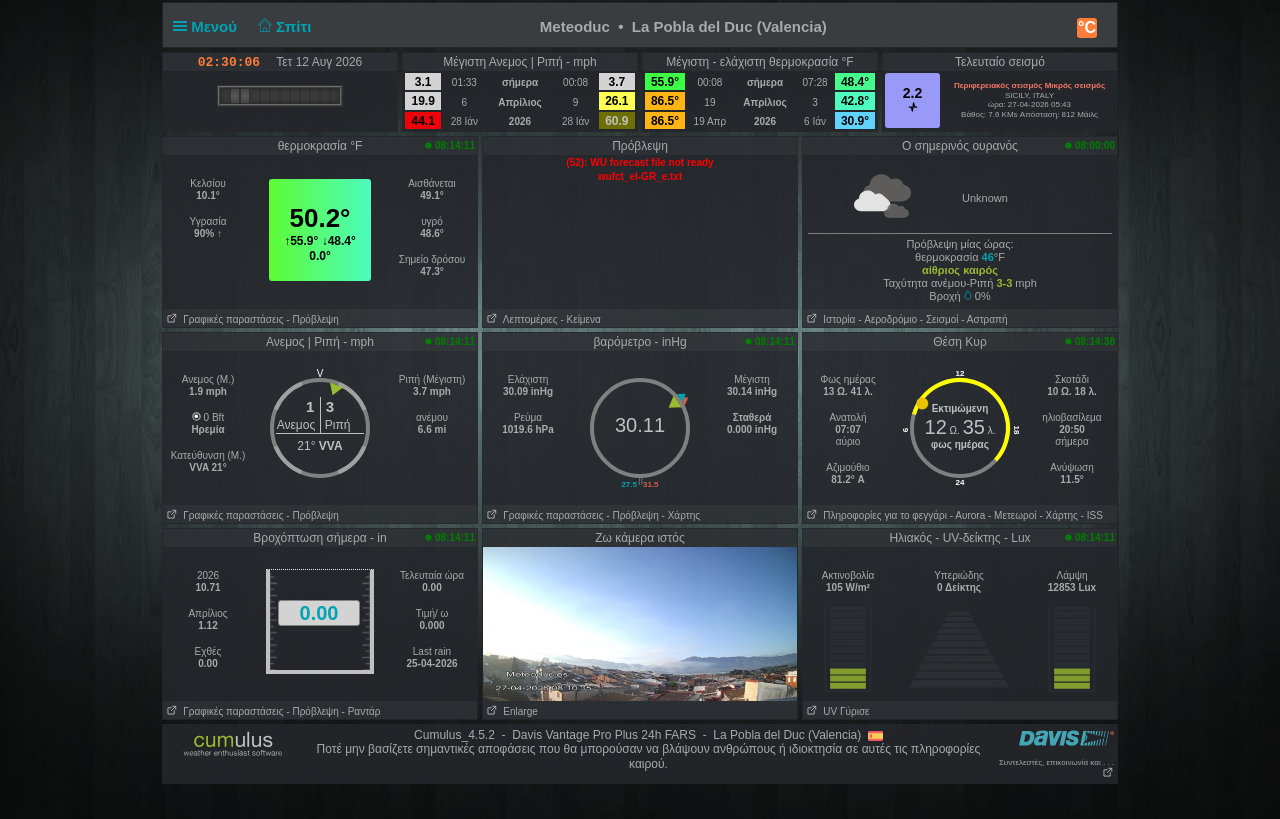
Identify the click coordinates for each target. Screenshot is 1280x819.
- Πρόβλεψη (312, 319)
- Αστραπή (984, 319)
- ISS (1092, 515)
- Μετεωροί (1012, 515)
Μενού (209, 26)
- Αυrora (967, 515)
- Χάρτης (681, 515)
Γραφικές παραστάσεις (223, 319)
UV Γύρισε (836, 711)
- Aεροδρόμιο (887, 319)
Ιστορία (829, 319)
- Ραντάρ (361, 711)
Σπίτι (282, 26)
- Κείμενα (580, 319)
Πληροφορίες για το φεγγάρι (875, 515)
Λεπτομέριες (520, 319)
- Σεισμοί (939, 319)
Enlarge (510, 711)
